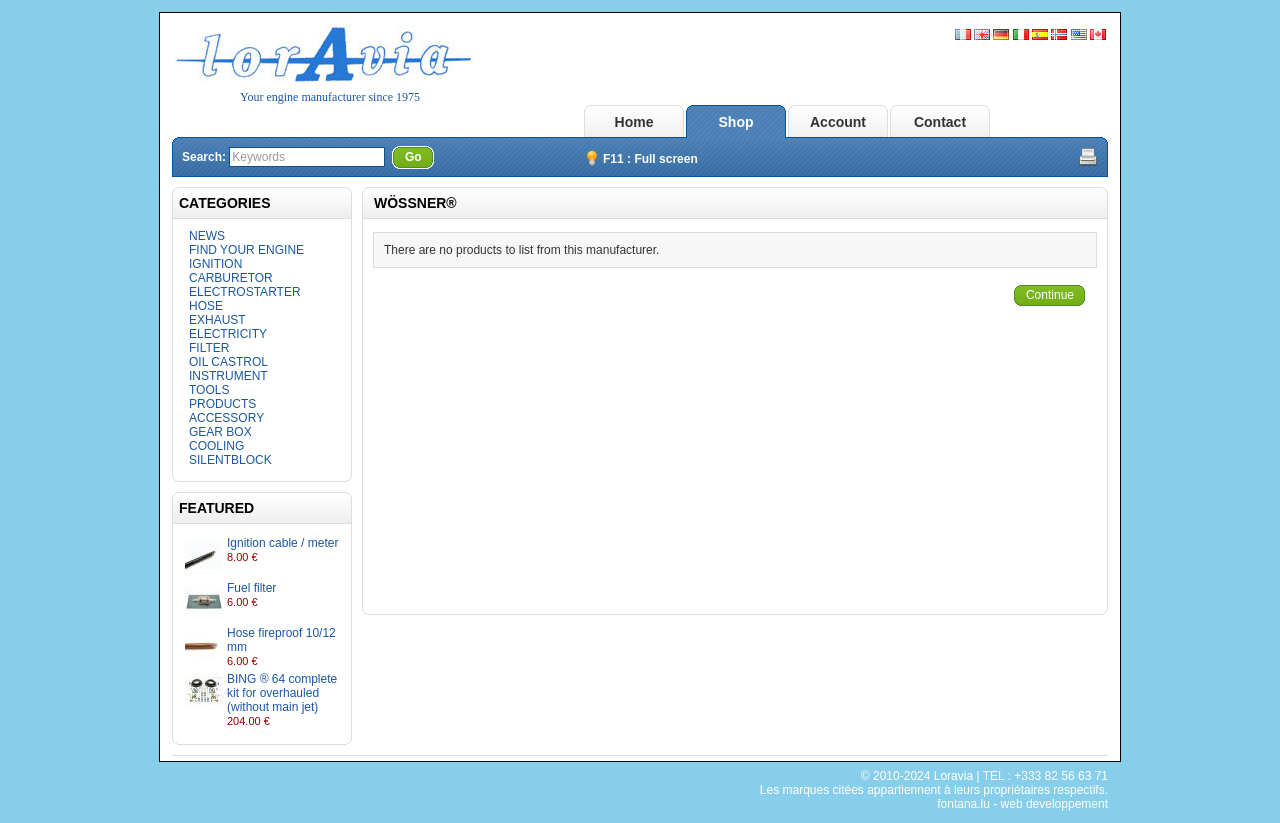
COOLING (216, 446)
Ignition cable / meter (282, 543)
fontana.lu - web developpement (1022, 804)
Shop (736, 122)
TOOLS (209, 390)
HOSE (206, 306)
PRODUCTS (222, 404)
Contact (940, 122)
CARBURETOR (231, 278)
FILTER (209, 348)
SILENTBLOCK (230, 460)
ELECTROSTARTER (245, 292)
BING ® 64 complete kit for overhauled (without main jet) (282, 693)
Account (838, 122)
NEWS (207, 236)
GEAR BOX (220, 432)
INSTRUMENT (228, 376)
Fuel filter (251, 588)
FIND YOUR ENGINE (246, 250)
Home (634, 122)
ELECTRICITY (228, 334)
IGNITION (215, 264)
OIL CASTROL (228, 362)
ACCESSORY (226, 418)
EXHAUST (217, 320)
